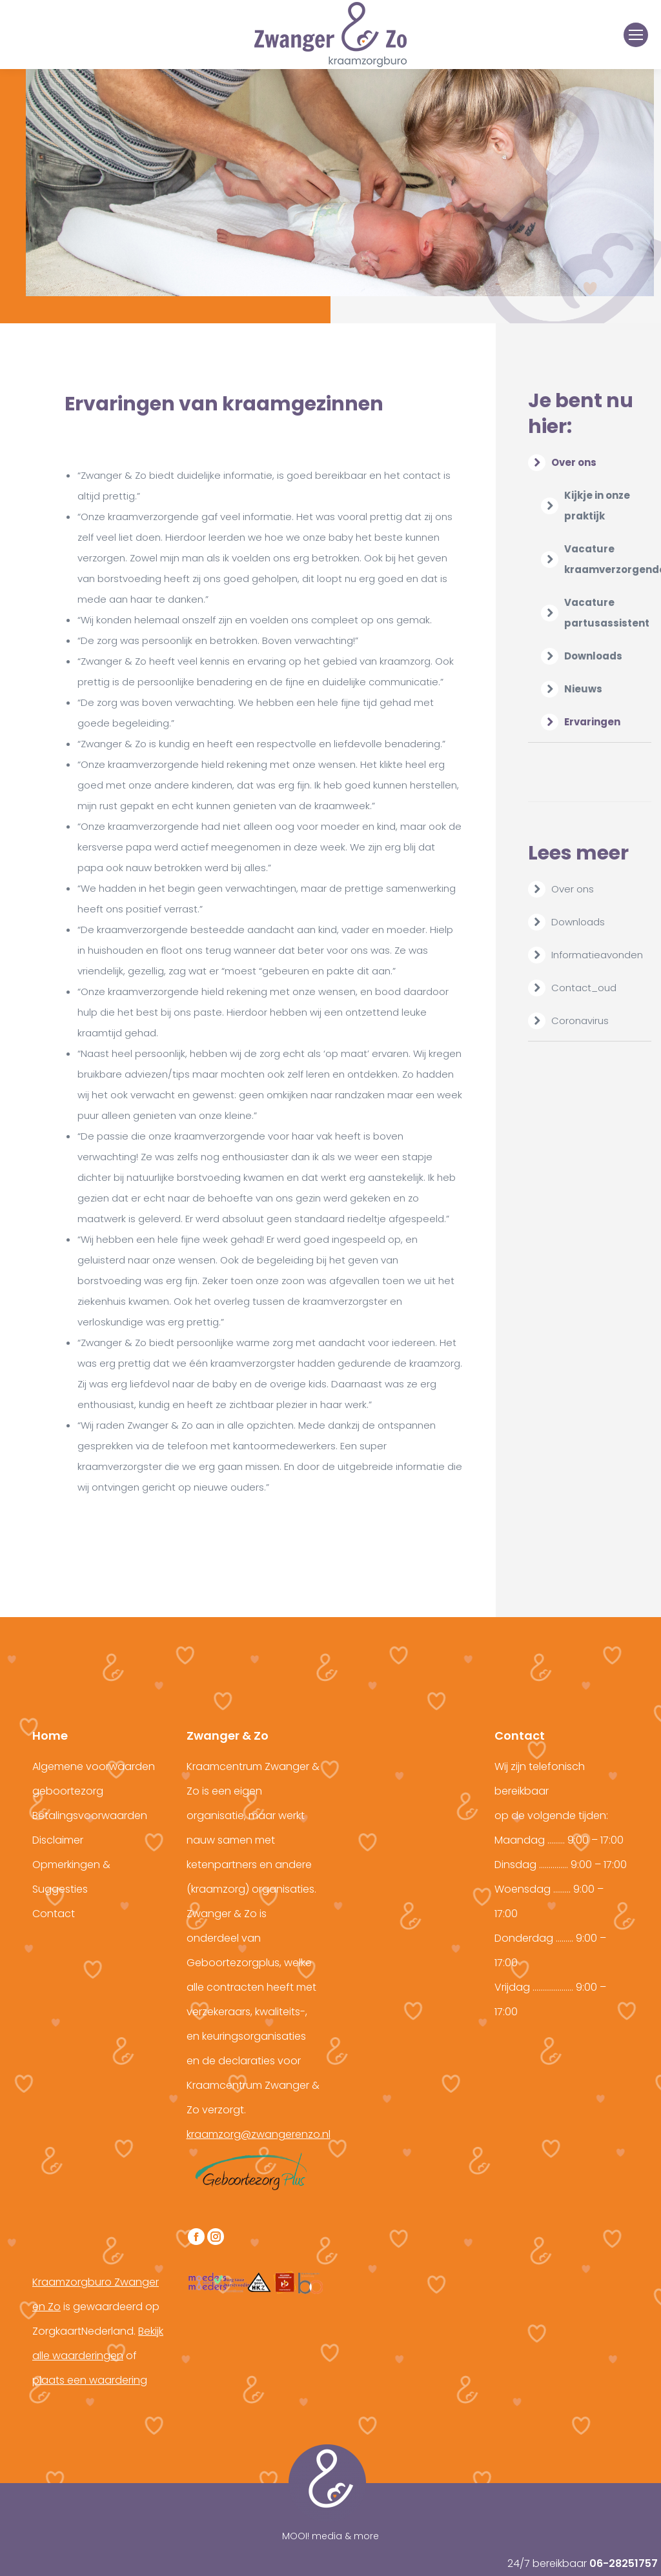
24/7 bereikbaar (582, 2563)
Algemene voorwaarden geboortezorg (93, 1778)
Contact (53, 1913)
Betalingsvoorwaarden (89, 1815)
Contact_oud (583, 987)
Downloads (593, 656)
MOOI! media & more (330, 2536)
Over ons (563, 462)
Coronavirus (580, 1020)
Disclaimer (57, 1840)
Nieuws (583, 689)
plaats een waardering (89, 2380)
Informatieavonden (597, 954)
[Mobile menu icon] (636, 35)
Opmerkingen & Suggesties (71, 1877)
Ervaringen (592, 722)
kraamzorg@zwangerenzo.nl (258, 2134)
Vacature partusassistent (606, 613)
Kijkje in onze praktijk (597, 505)
